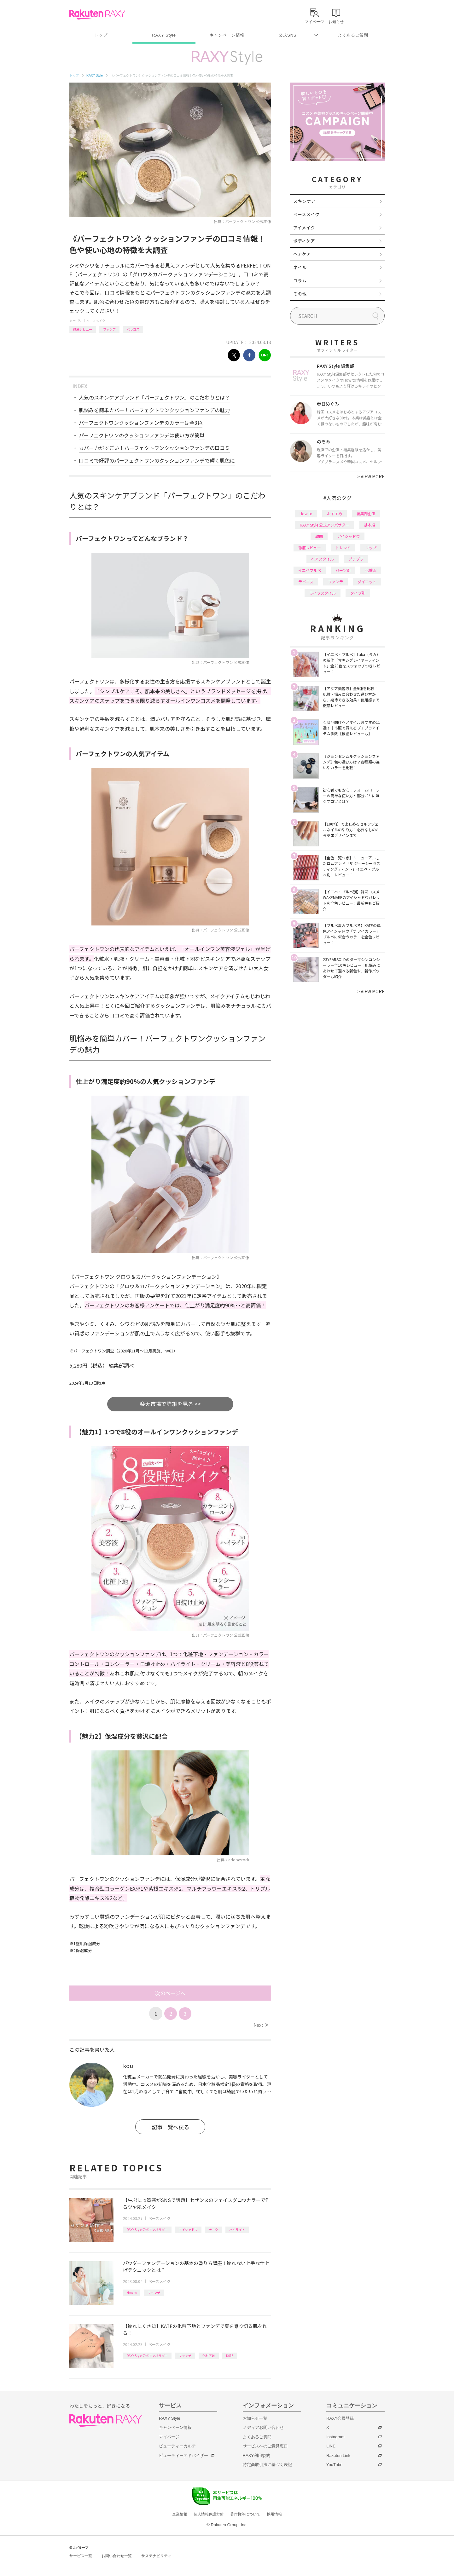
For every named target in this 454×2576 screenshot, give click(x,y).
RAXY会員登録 (340, 2418)
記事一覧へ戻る (170, 2127)
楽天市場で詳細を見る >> (170, 1404)
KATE (229, 2355)
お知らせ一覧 (255, 2418)
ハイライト (237, 2229)
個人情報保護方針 (209, 2514)
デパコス (305, 581)
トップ (100, 35)
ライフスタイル (322, 593)
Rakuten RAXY (97, 14)
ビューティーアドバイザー (183, 2455)
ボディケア (304, 241)
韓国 (319, 536)
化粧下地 (208, 2355)
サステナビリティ (156, 2556)
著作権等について (245, 2514)
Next (260, 2025)
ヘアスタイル (322, 559)
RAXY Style (164, 35)
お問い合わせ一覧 (117, 2556)
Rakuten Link (338, 2455)
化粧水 (370, 570)
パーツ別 (343, 570)
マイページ (169, 2437)
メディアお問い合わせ (263, 2427)
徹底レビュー (82, 329)
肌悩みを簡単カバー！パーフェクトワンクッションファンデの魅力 (154, 410)
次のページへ (170, 1993)
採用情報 (274, 2514)
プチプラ (356, 559)
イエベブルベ (309, 570)
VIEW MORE (371, 476)
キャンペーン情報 (227, 35)
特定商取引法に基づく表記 (267, 2464)
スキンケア (304, 201)
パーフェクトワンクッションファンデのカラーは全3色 (140, 422)
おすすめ (334, 513)
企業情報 (179, 2514)
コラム (299, 280)
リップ (370, 547)
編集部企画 (366, 513)
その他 (299, 294)
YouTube (334, 2464)
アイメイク (304, 227)
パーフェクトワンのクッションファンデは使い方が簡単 (142, 435)
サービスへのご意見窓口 (265, 2446)
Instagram (335, 2437)
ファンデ (109, 329)
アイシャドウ (188, 2229)
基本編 (369, 524)
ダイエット (367, 581)
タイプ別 (357, 593)
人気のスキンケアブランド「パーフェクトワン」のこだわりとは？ (154, 397)
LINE (330, 2446)
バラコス (133, 329)
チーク (213, 2229)
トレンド (343, 547)
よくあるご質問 (353, 35)
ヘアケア (302, 254)
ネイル (299, 267)
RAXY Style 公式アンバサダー (147, 2229)
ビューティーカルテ (177, 2446)
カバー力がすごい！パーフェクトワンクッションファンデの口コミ (154, 448)
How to (132, 2292)
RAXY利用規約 (256, 2455)
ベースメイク (95, 320)
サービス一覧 (80, 2556)
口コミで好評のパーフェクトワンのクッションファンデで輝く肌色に (157, 460)
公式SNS (288, 35)
